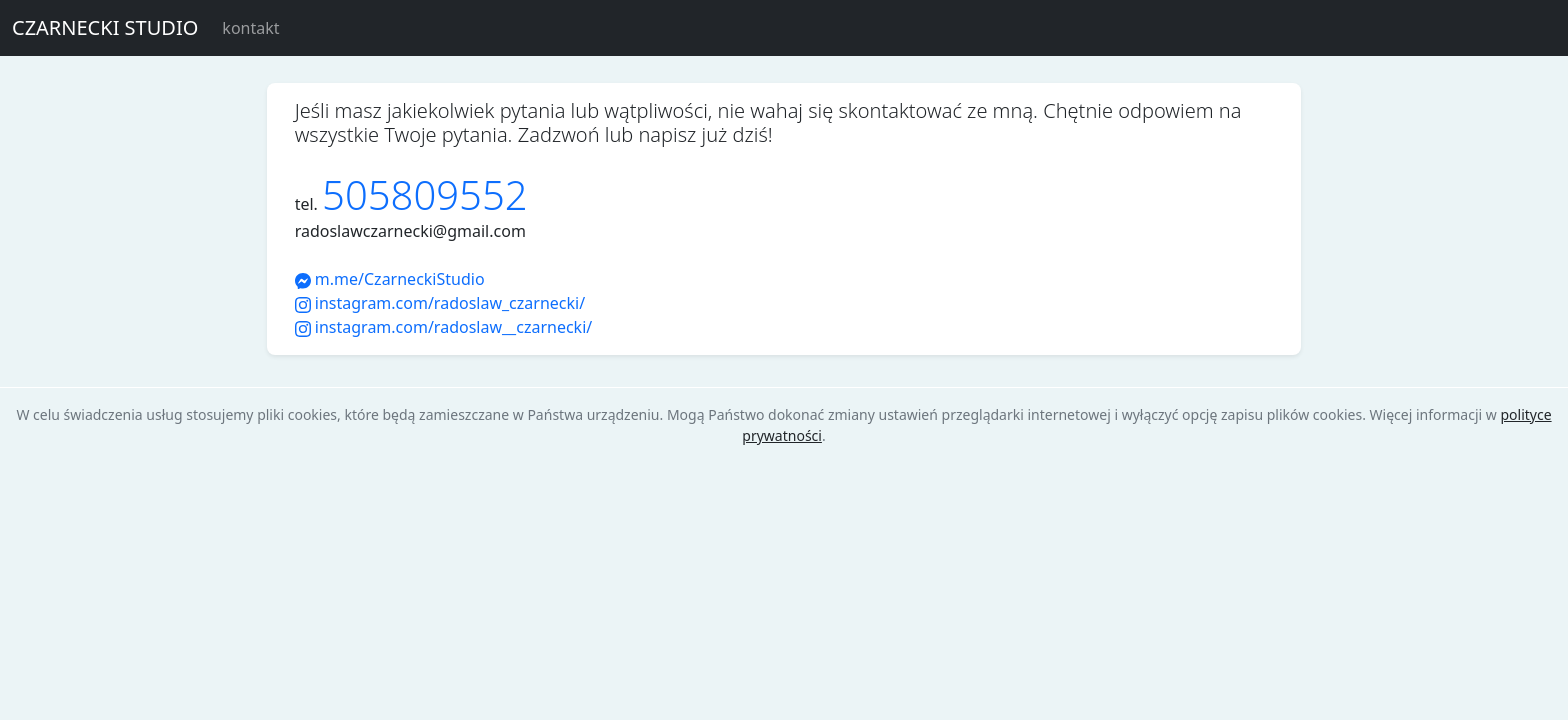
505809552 (425, 194)
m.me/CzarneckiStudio (390, 279)
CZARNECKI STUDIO (105, 27)
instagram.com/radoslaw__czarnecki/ (444, 327)
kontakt (250, 28)
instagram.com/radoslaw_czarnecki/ (440, 303)
